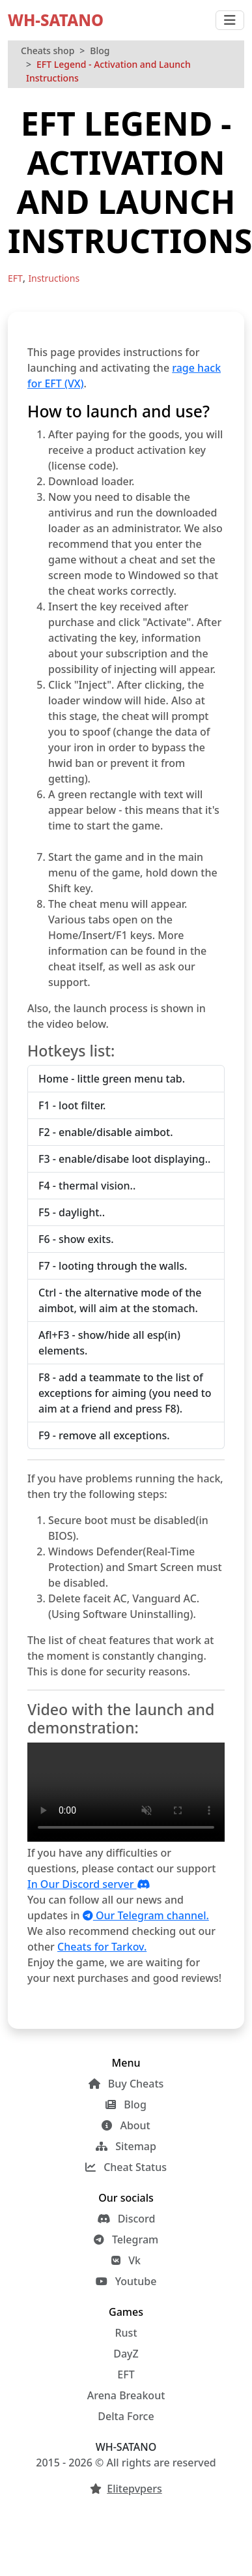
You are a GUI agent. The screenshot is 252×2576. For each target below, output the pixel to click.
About (126, 2125)
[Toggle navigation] (230, 20)
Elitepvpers (134, 2488)
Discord (126, 2218)
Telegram (126, 2239)
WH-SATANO (56, 20)
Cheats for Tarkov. (102, 1946)
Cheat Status (126, 2167)
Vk (126, 2260)
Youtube (126, 2281)
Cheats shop (47, 50)
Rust (126, 2333)
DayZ (125, 2353)
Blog (99, 50)
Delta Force (126, 2416)
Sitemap (126, 2146)
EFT (125, 2374)
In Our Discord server (88, 1884)
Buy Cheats (126, 2083)
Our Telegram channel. (146, 1915)
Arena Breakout (126, 2395)
